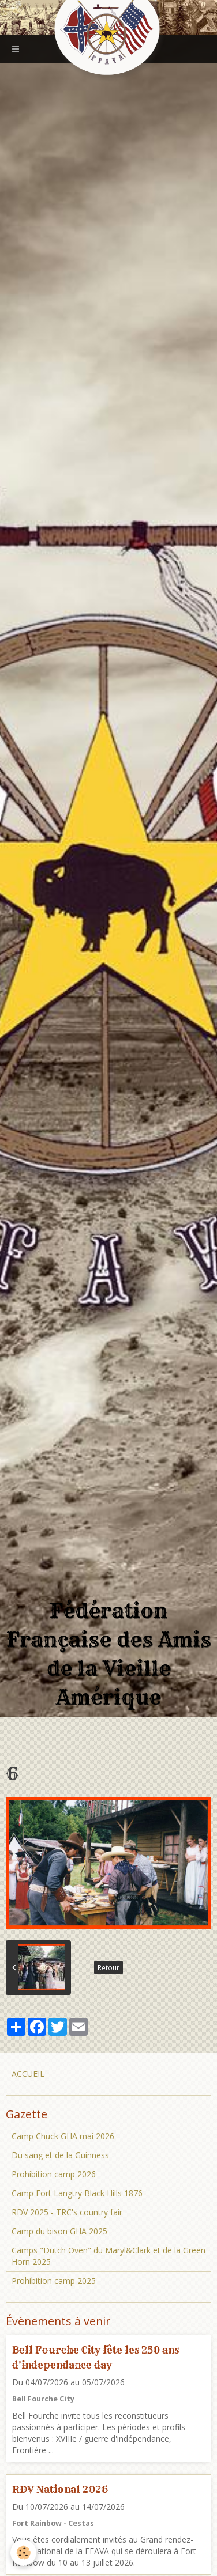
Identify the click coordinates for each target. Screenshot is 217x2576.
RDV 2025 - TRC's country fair (67, 2212)
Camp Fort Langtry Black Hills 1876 (77, 2193)
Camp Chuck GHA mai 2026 (63, 2136)
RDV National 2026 (60, 2489)
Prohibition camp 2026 (54, 2174)
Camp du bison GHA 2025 (59, 2231)
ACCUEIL (28, 2073)
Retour (108, 1967)
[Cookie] (23, 2553)
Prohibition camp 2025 (54, 2280)
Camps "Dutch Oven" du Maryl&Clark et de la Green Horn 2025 (108, 2256)
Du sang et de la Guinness (60, 2155)
